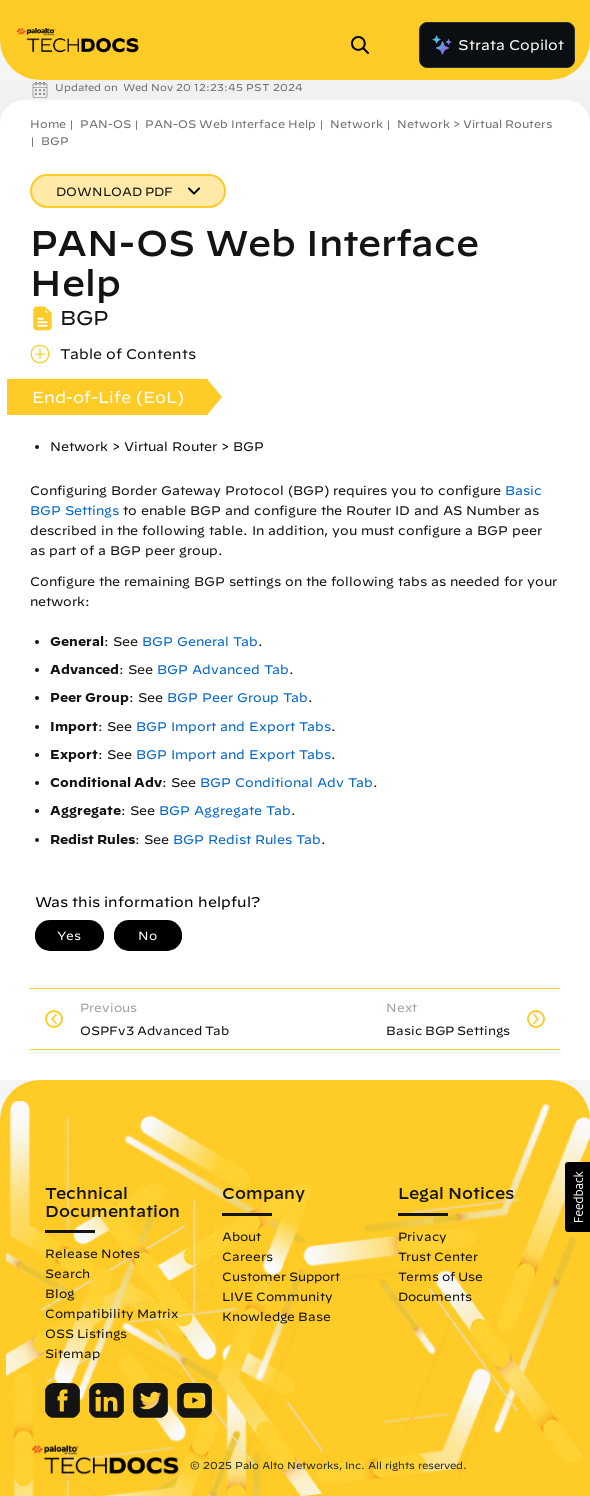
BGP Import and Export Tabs (233, 726)
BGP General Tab (200, 641)
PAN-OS (105, 123)
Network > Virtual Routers (474, 123)
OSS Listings (86, 1333)
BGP (55, 140)
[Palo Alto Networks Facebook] (64, 1413)
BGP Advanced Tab (223, 669)
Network (356, 123)
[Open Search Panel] (366, 45)
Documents (435, 1296)
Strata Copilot (497, 45)
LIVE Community (277, 1296)
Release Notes (92, 1253)
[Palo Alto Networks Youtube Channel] (194, 1413)
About (241, 1236)
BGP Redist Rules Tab (247, 839)
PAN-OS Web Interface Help (230, 123)
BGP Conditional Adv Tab (286, 782)
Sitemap (72, 1353)
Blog (59, 1293)
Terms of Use (440, 1276)
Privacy (422, 1236)
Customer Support (281, 1276)
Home (48, 123)
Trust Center (438, 1256)
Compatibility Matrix (111, 1313)
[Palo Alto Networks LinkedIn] (108, 1413)
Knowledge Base (276, 1316)
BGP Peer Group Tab (237, 697)
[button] (577, 1197)
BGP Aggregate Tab (225, 810)
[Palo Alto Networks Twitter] (152, 1413)
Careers (247, 1256)
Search (67, 1273)
